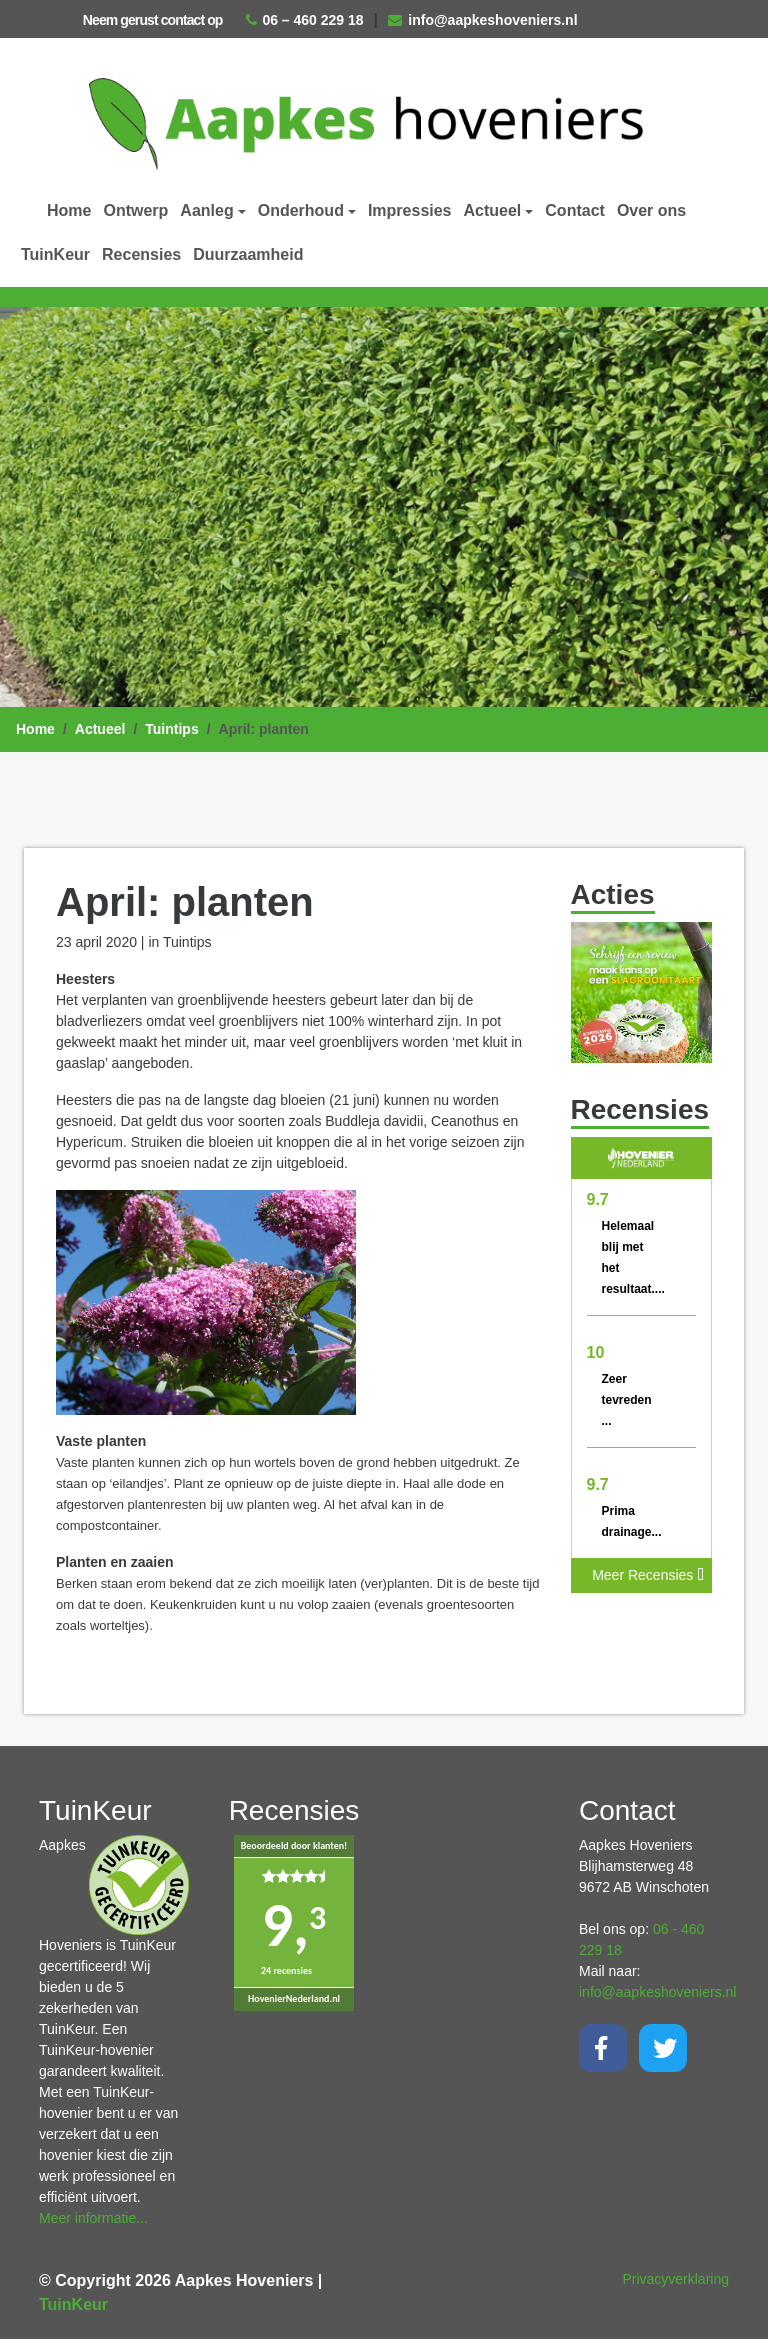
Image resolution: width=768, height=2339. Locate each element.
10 (596, 1352)
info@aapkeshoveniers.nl (482, 20)
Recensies (141, 254)
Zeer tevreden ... (627, 1400)
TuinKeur (55, 254)
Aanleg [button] (206, 210)
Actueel (100, 729)
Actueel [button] (493, 210)
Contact (575, 210)
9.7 (598, 1199)
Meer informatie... (93, 2218)
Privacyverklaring (675, 2279)
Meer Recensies (648, 1575)
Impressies (410, 210)
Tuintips (171, 729)
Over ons (651, 210)
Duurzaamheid (248, 254)
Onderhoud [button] (301, 210)
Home (69, 210)
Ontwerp (135, 210)
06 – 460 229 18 (304, 20)
